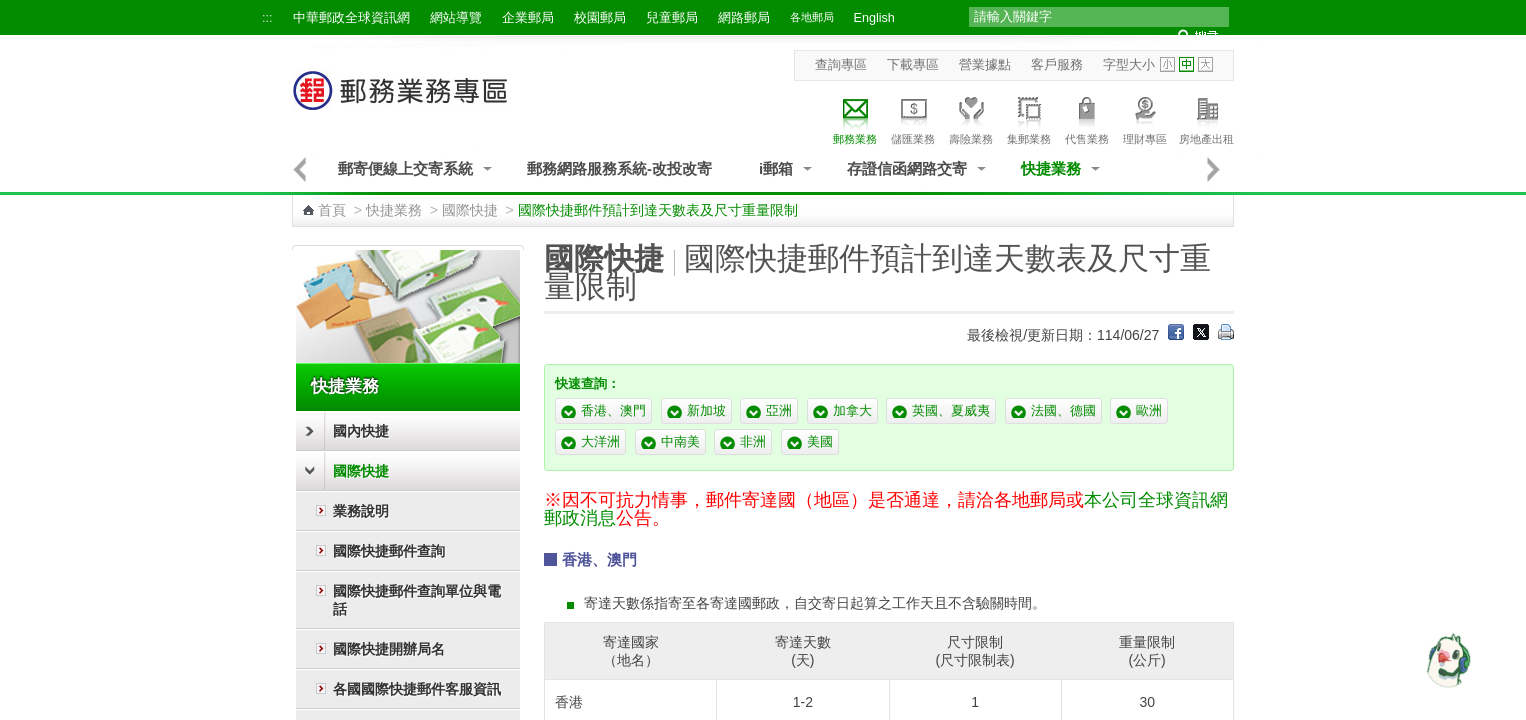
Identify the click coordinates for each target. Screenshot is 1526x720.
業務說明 (361, 511)
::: (267, 18)
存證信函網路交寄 (907, 168)
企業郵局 (528, 18)
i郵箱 (776, 168)
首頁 (332, 210)
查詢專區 (841, 65)
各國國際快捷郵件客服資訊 (417, 689)
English (874, 18)
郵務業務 (855, 117)
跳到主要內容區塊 (10, 10)
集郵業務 (1029, 117)
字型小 (1167, 64)
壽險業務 (971, 117)
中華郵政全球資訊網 (351, 18)
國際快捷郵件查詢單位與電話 (417, 600)
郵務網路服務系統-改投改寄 (619, 168)
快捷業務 (1051, 168)
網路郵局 (744, 18)
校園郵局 (600, 18)
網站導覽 (456, 18)
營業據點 (985, 65)
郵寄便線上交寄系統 (405, 168)
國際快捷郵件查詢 (389, 551)
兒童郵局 (672, 18)
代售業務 (1087, 117)
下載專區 (913, 65)
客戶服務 (1057, 65)
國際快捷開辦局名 (389, 649)
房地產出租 (1206, 117)
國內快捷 (361, 431)
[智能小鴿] (1446, 660)
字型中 (1186, 64)
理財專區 (1145, 117)
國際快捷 (470, 210)
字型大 (1205, 64)
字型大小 (1129, 65)
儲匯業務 (913, 117)
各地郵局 (812, 17)
